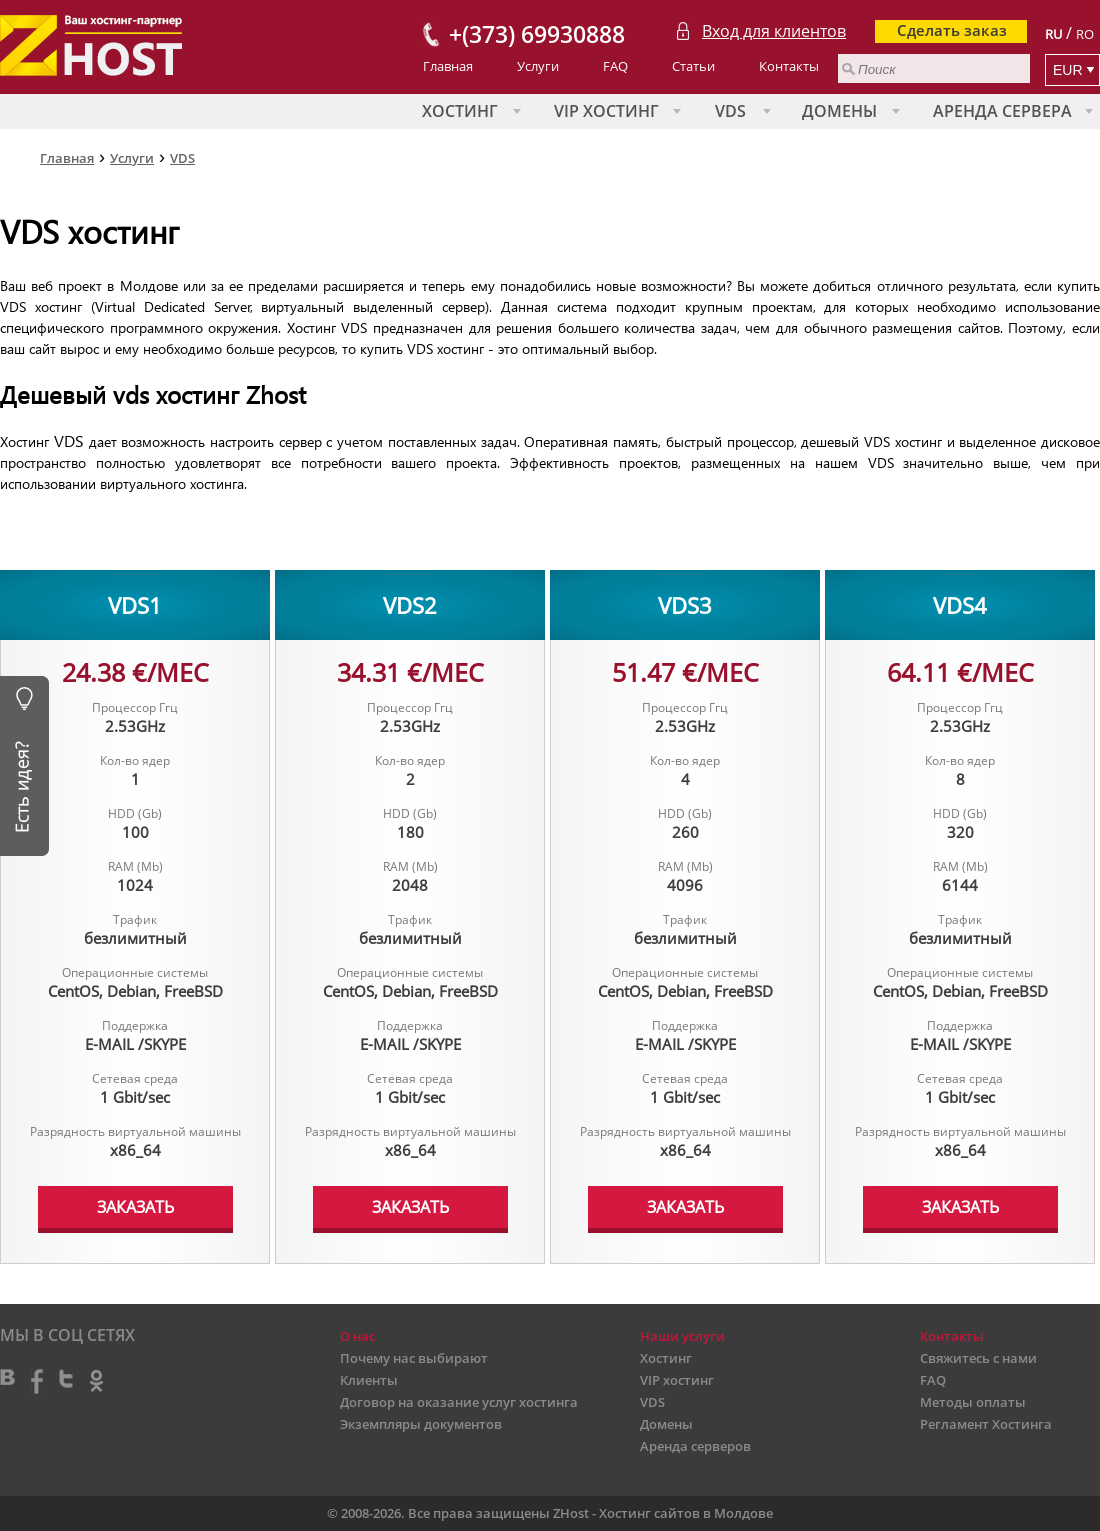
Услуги (538, 66)
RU (1053, 34)
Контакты (789, 66)
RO (1085, 34)
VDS (730, 111)
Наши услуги (682, 1336)
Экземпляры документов (421, 1424)
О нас (357, 1336)
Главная (448, 66)
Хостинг (460, 111)
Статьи (693, 66)
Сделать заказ (952, 30)
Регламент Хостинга (986, 1424)
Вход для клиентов (774, 31)
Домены (839, 111)
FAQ (615, 66)
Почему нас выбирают (414, 1358)
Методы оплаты (973, 1402)
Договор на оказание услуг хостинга (459, 1402)
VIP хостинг (606, 111)
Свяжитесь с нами (978, 1358)
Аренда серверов (695, 1446)
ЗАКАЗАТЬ (135, 1207)
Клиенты (369, 1380)
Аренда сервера (1002, 111)
